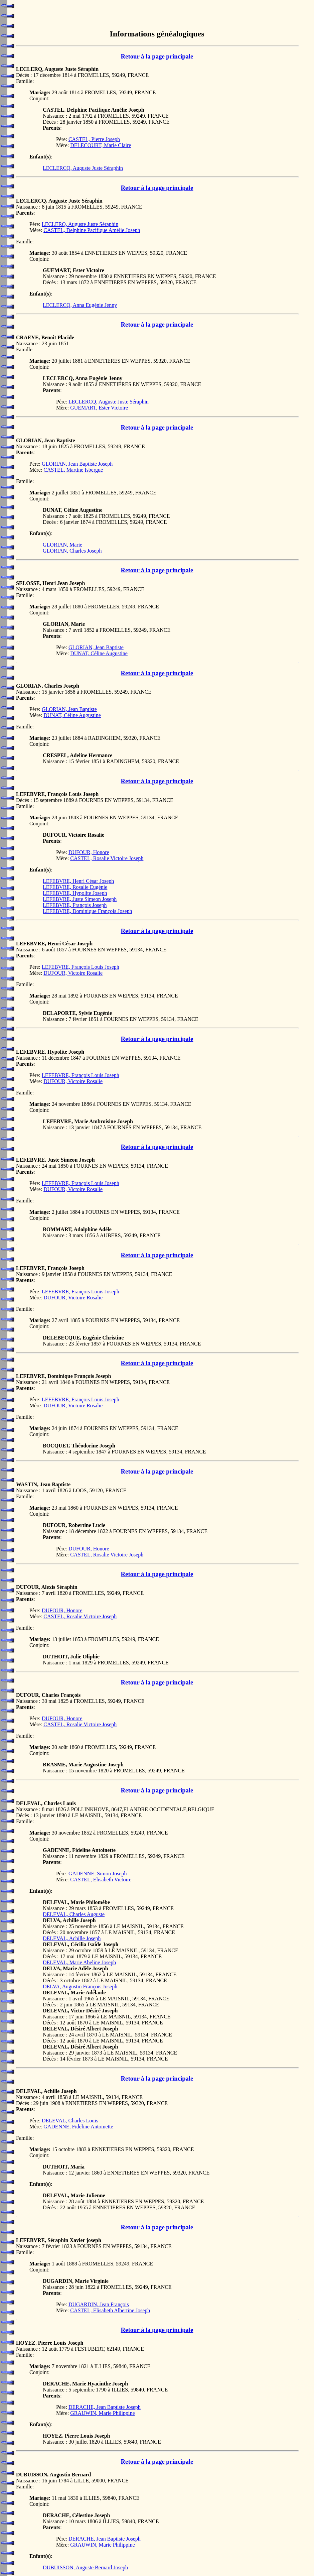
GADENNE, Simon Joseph (97, 1873)
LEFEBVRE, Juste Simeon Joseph (80, 899)
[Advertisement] (157, 13)
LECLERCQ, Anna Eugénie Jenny (80, 305)
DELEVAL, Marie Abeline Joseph (79, 1962)
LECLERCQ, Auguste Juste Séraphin (83, 168)
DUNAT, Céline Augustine (99, 653)
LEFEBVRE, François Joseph (75, 905)
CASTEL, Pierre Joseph (94, 139)
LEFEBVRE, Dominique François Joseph (87, 911)
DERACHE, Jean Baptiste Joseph (104, 2407)
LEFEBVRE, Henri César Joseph (78, 881)
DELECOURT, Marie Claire (100, 145)
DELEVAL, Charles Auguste (74, 1914)
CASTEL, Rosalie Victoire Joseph (106, 858)
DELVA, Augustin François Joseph (80, 1986)
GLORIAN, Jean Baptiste (96, 647)
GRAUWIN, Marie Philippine (102, 2413)
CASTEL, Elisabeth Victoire (100, 1879)
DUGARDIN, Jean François (98, 2304)
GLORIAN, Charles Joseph (72, 551)
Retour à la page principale (157, 56)
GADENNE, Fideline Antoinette (78, 2126)
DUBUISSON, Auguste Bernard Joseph (85, 2567)
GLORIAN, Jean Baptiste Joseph (77, 464)
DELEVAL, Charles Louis (70, 2120)
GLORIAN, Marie (62, 545)
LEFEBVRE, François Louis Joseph (80, 967)
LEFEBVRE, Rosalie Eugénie (75, 887)
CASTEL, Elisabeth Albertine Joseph (110, 2310)
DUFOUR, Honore (88, 852)
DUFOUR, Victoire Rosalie (73, 973)
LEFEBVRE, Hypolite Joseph (75, 893)
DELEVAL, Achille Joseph (72, 1938)
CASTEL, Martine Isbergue (73, 470)
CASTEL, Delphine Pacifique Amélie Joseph (91, 230)
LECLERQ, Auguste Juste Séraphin (80, 224)
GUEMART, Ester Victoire (99, 408)
